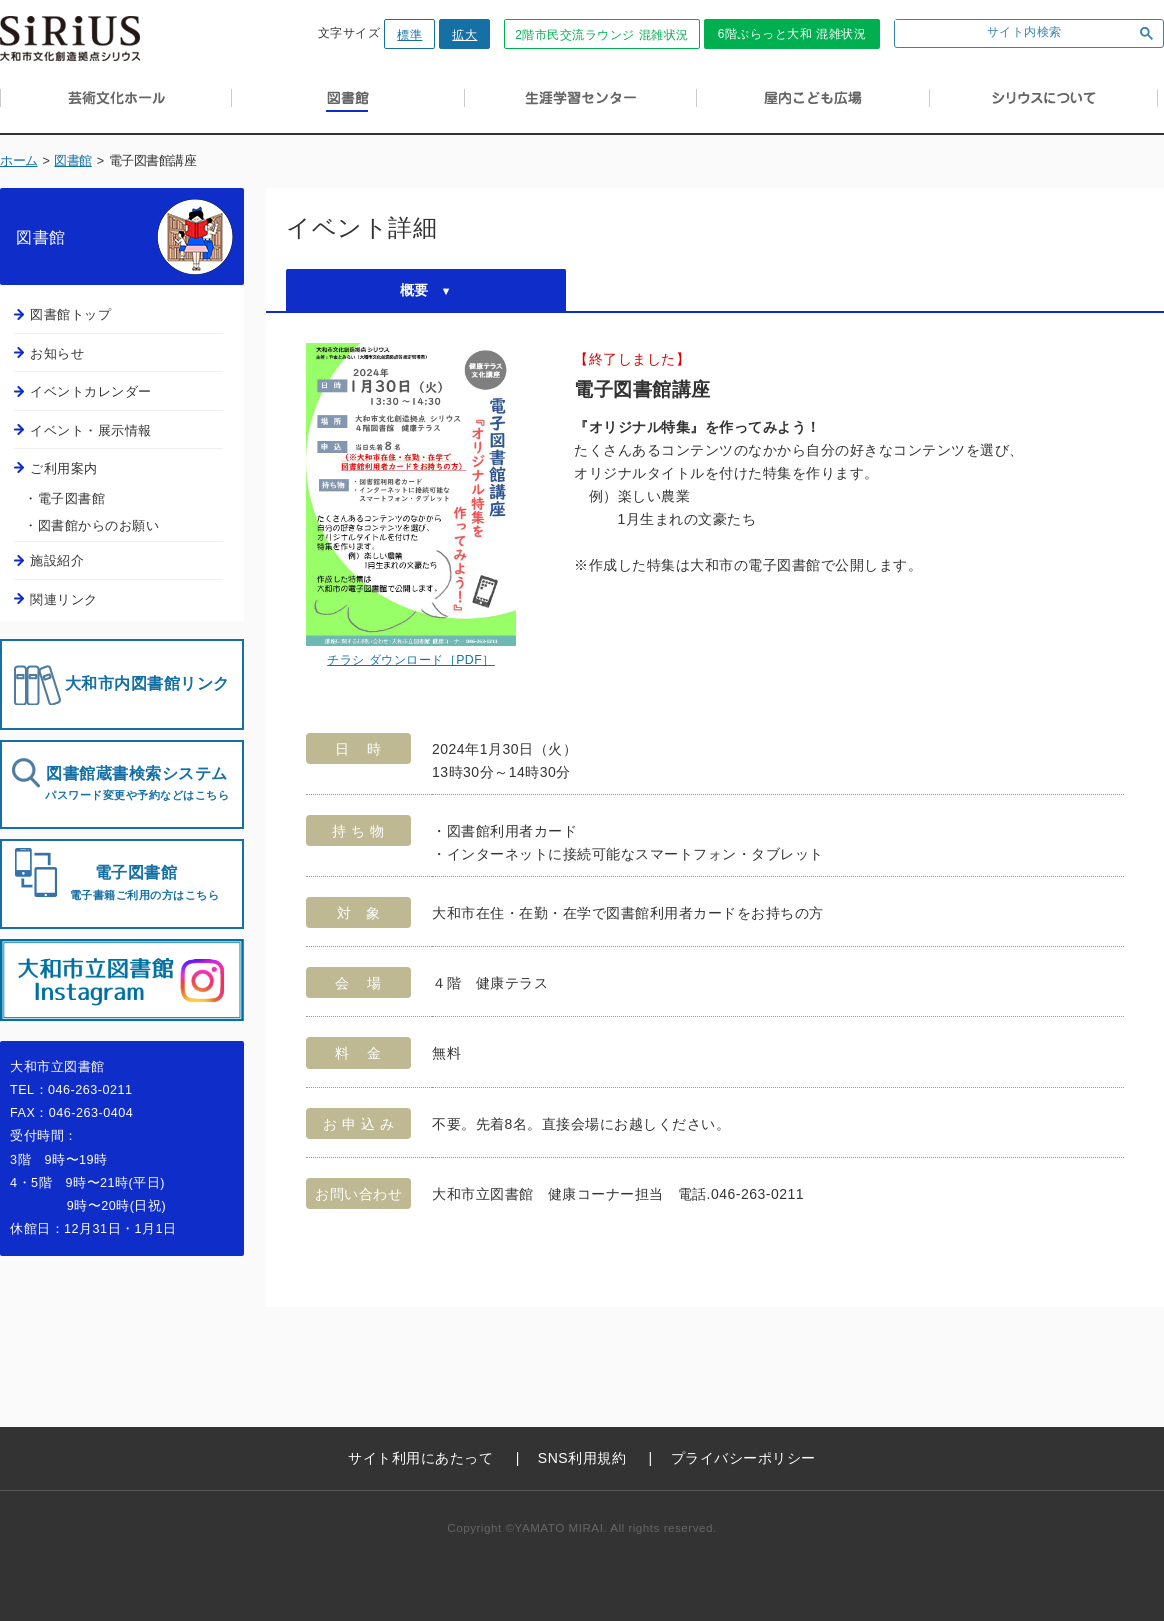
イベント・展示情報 (91, 430)
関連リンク (64, 599)
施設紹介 (57, 560)
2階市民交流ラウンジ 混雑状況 (602, 35)
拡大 (464, 35)
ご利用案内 (64, 468)
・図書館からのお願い (91, 525)
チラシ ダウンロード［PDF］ (411, 660)
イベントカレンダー (91, 391)
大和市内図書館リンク (147, 683)
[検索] (1009, 33)
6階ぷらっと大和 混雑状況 (792, 34)
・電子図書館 (64, 498)
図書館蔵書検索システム (137, 783)
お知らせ (57, 353)
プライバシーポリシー (743, 1458)
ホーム (19, 161)
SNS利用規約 (582, 1458)
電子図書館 (136, 883)
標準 (409, 35)
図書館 (73, 161)
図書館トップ (70, 314)
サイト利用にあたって (420, 1458)
